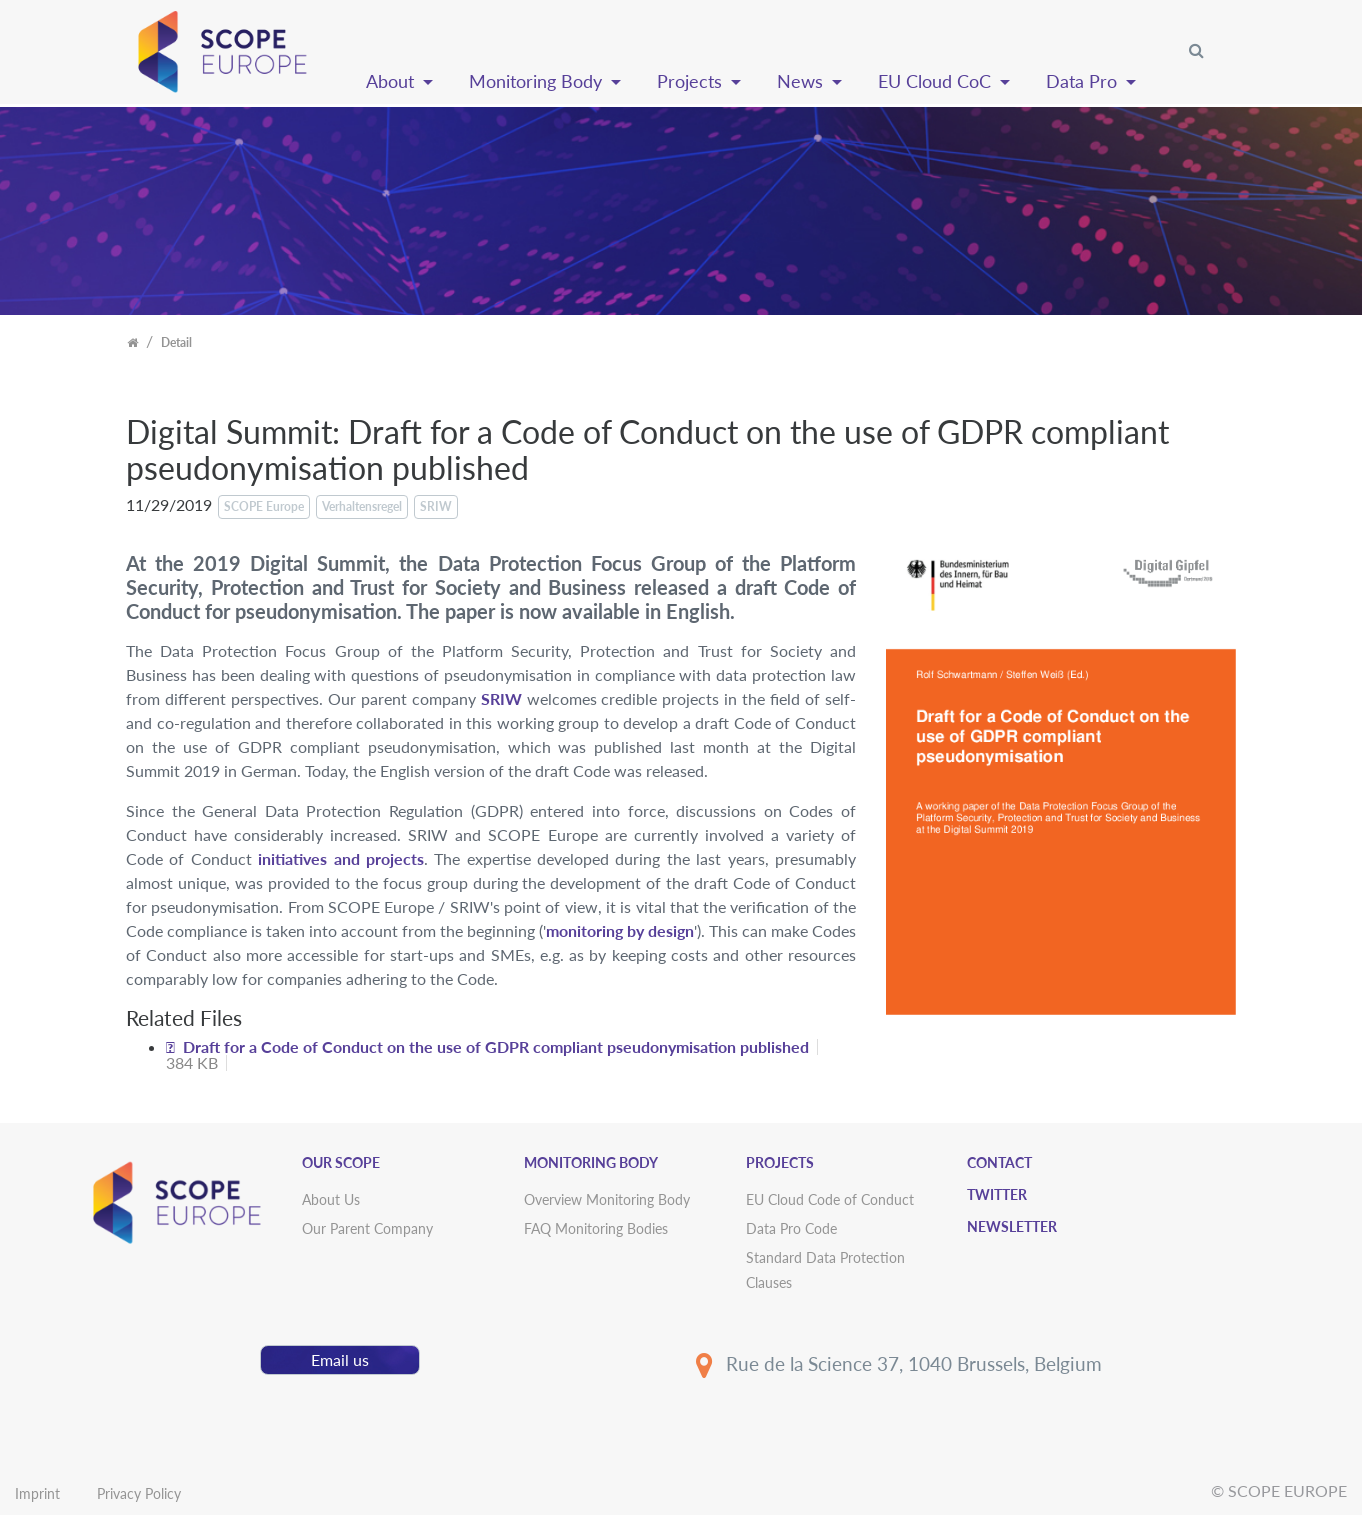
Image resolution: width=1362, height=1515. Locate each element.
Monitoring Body (538, 81)
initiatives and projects (341, 858)
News (802, 81)
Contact (999, 1162)
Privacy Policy (139, 1493)
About (392, 81)
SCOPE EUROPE (1287, 1490)
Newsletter (1012, 1226)
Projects (692, 81)
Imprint (37, 1493)
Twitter (997, 1194)
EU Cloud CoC (937, 81)
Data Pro (1084, 81)
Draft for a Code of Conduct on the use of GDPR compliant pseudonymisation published (496, 1046)
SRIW (501, 698)
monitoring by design (620, 930)
